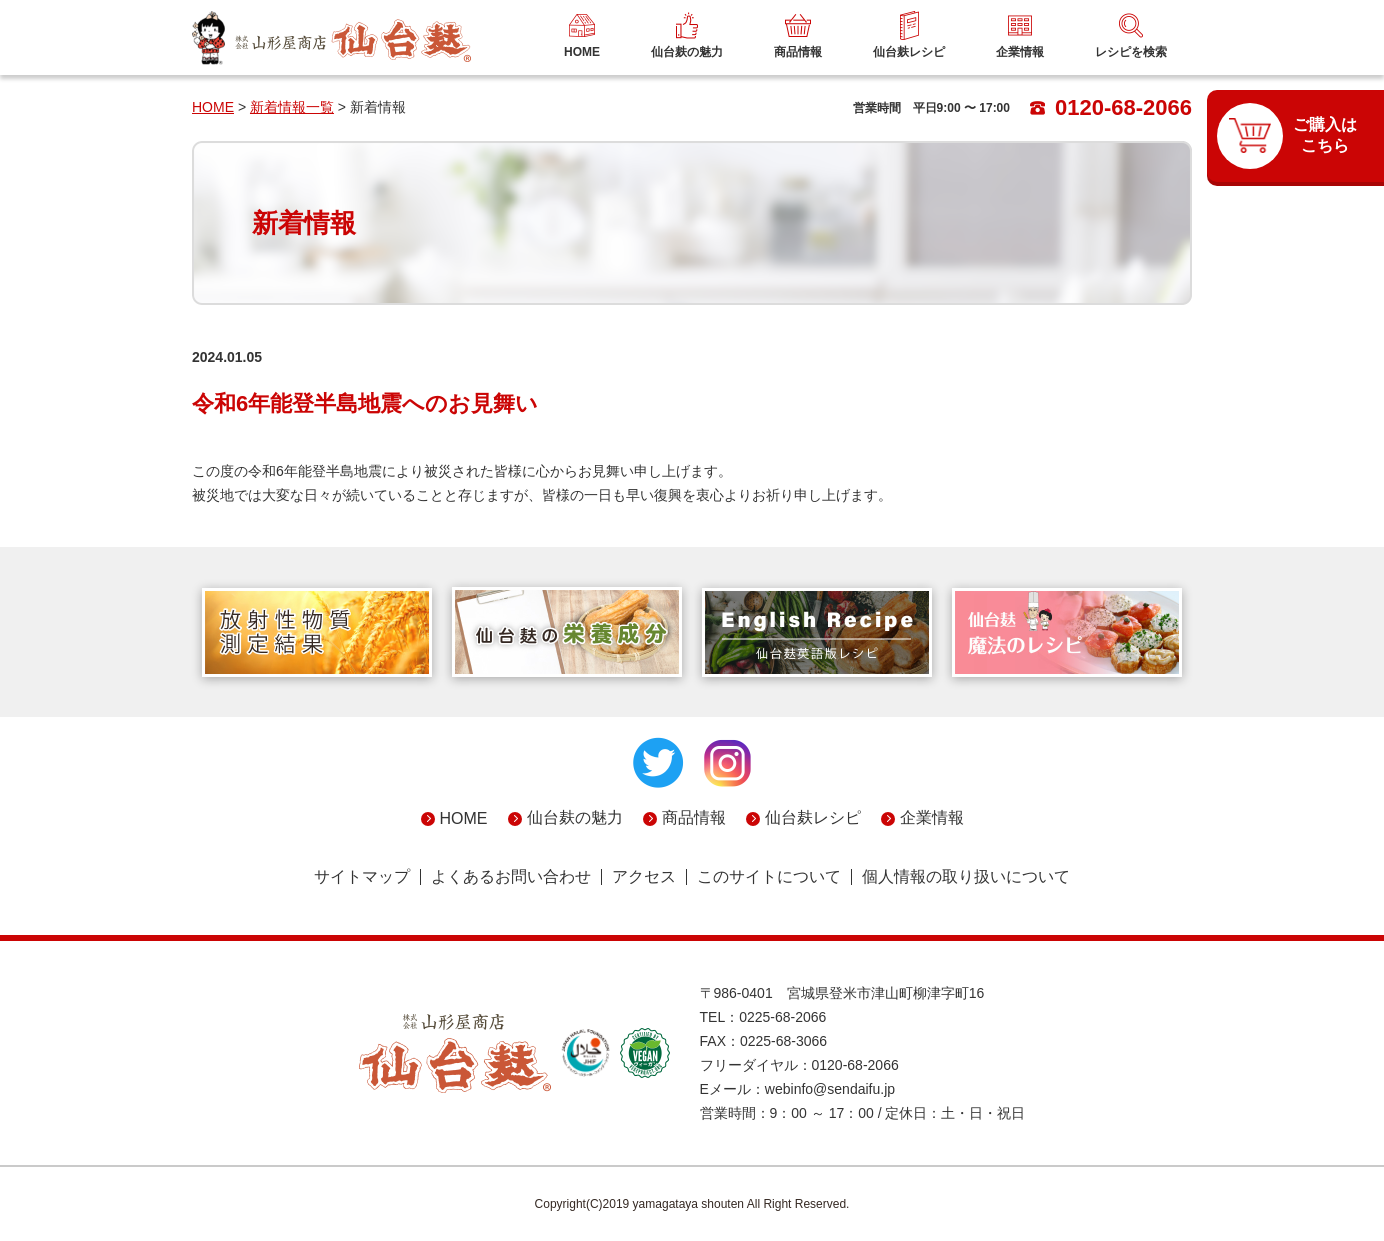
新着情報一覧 (292, 107)
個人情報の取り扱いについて (966, 877)
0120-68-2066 (1111, 107)
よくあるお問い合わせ (511, 877)
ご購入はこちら (1325, 135)
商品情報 (694, 817)
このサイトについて (769, 877)
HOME (213, 107)
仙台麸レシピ (813, 817)
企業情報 (932, 817)
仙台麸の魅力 (575, 817)
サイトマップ (362, 877)
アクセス (644, 877)
